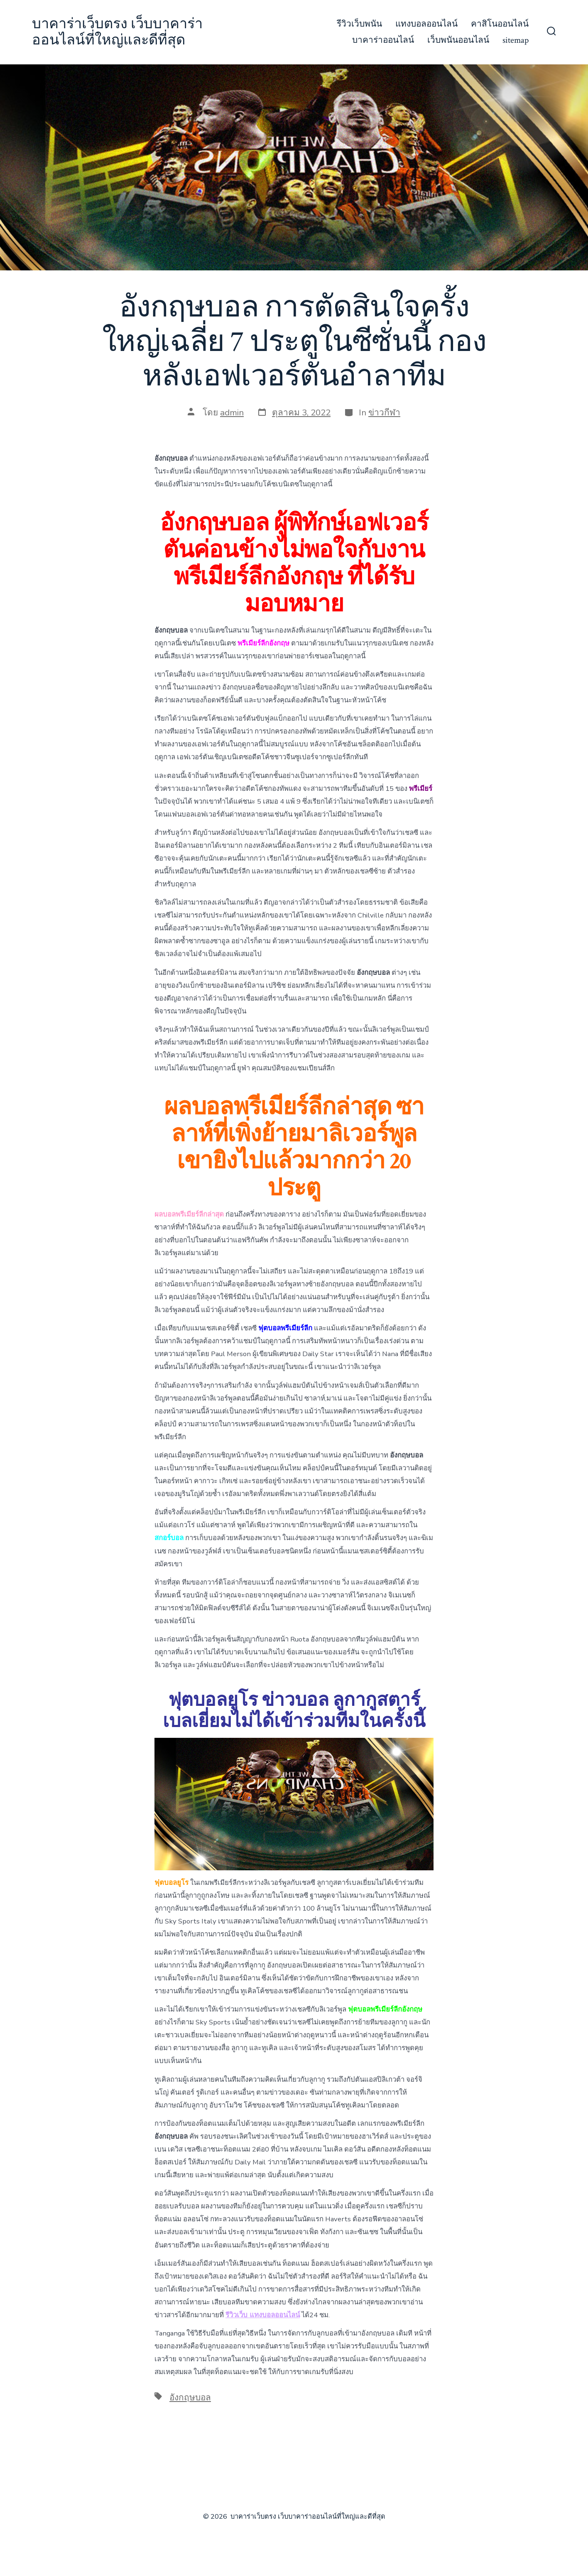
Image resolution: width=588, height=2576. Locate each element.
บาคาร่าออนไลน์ (383, 40)
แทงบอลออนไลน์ (426, 23)
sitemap (515, 40)
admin (232, 412)
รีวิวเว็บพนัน (359, 23)
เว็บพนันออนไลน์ (458, 40)
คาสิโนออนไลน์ (500, 23)
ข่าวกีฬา (384, 412)
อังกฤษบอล (190, 2397)
